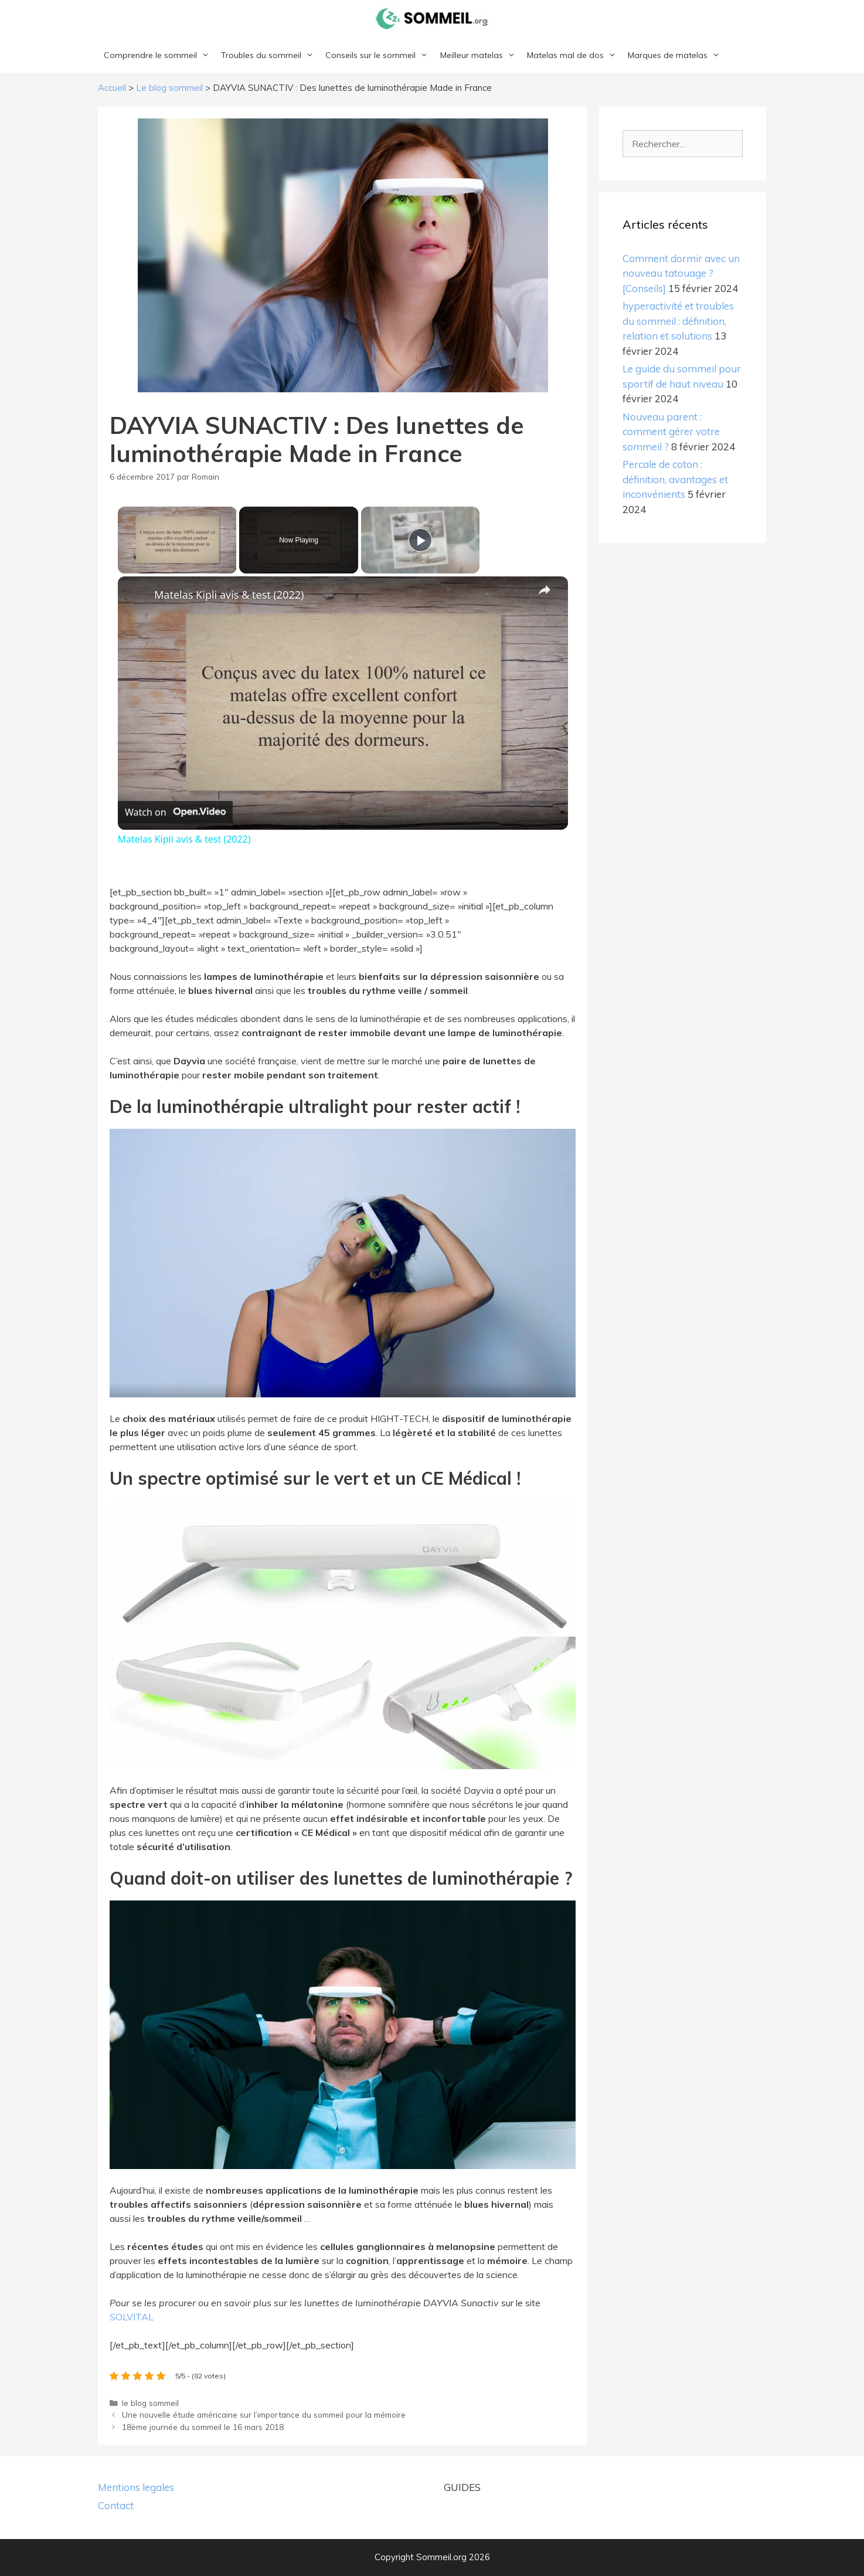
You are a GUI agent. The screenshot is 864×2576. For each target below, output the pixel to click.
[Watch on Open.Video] (175, 812)
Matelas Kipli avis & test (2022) (229, 595)
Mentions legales (136, 2487)
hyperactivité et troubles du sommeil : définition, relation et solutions (678, 321)
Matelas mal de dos (574, 55)
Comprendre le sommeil (159, 55)
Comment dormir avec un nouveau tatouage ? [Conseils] (681, 273)
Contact (116, 2505)
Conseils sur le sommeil (379, 55)
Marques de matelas (677, 55)
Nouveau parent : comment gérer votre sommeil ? (671, 431)
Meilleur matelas (480, 55)
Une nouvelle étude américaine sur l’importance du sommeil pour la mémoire (264, 2414)
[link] (136, 595)
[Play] (420, 540)
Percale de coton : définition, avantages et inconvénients (675, 479)
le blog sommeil (150, 2403)
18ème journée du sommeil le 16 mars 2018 (203, 2427)
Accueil (112, 87)
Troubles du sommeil (270, 55)
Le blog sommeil (169, 87)
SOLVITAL (132, 2317)
